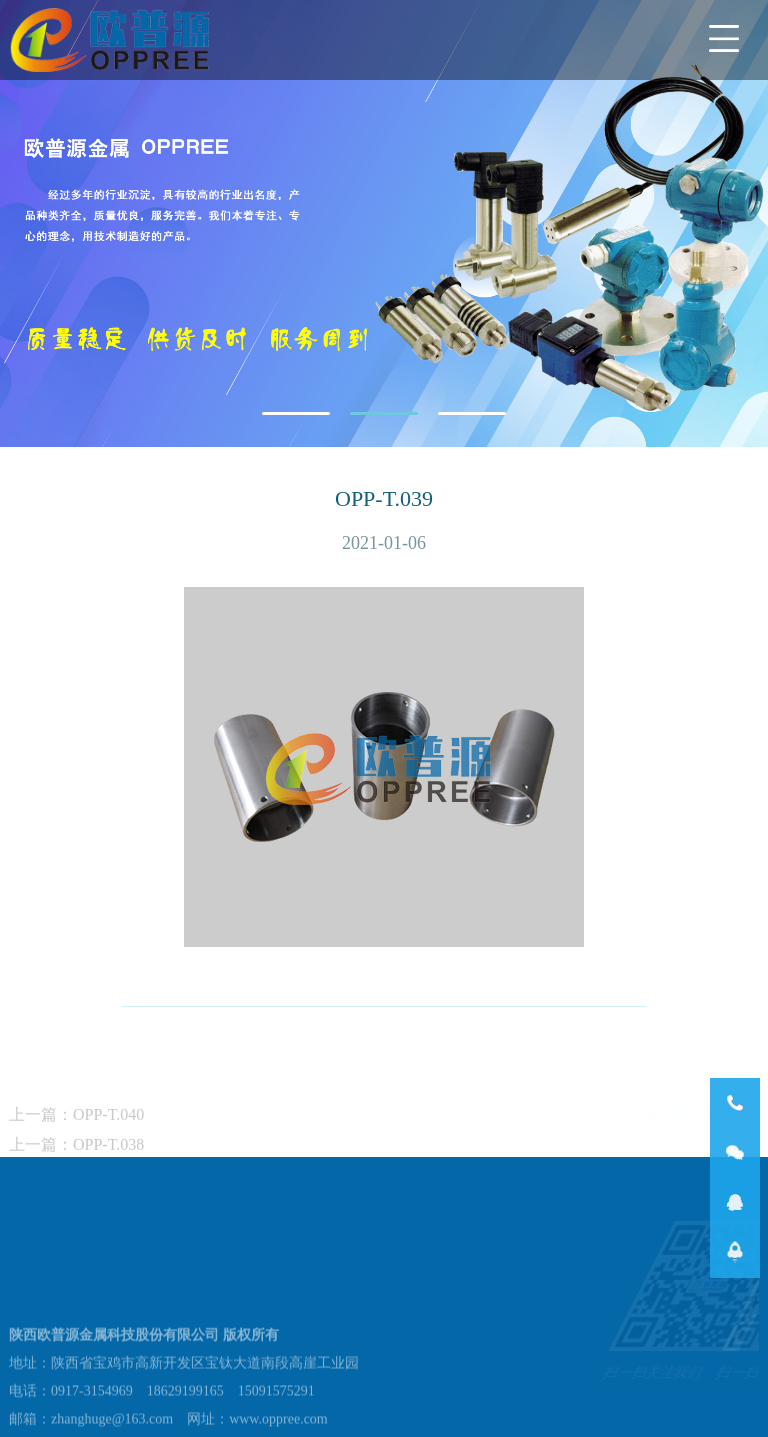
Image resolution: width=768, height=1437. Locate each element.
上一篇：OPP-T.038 (76, 1165)
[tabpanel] (384, 223)
